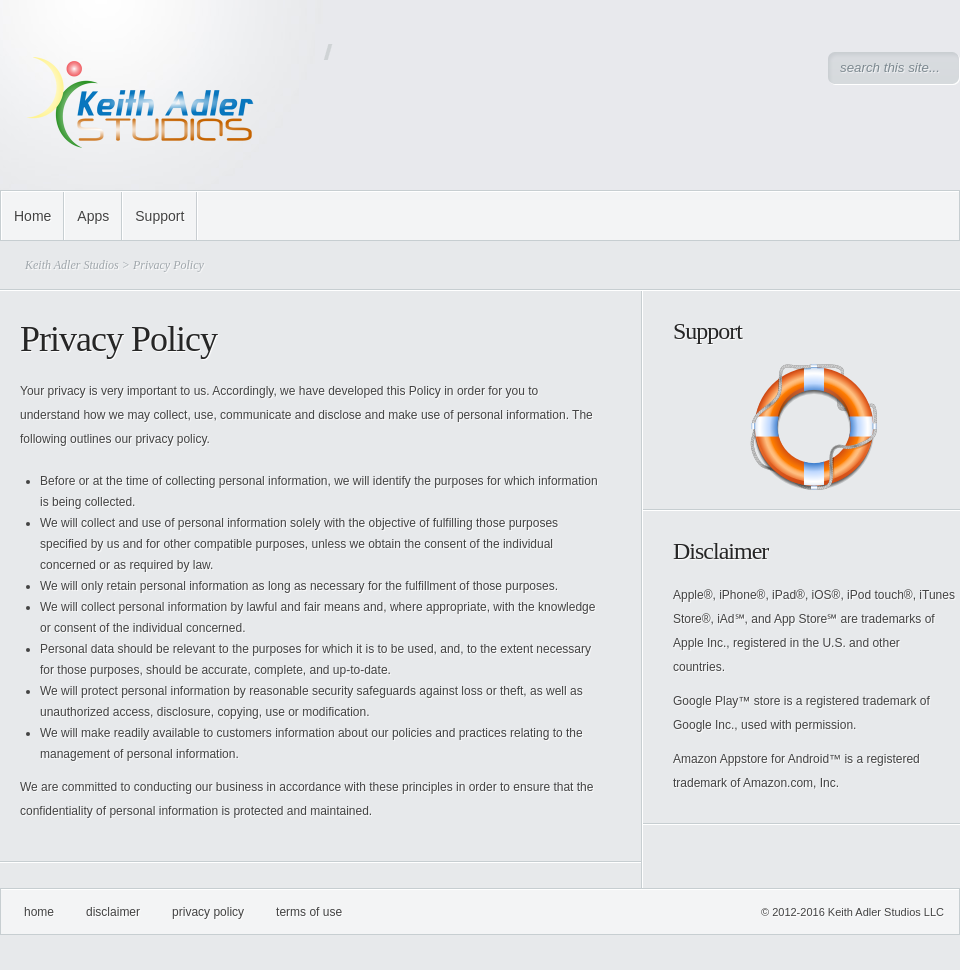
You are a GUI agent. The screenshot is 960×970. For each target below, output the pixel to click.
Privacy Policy (208, 912)
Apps (93, 216)
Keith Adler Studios (72, 265)
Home (32, 216)
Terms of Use (309, 912)
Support (159, 216)
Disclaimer (113, 912)
